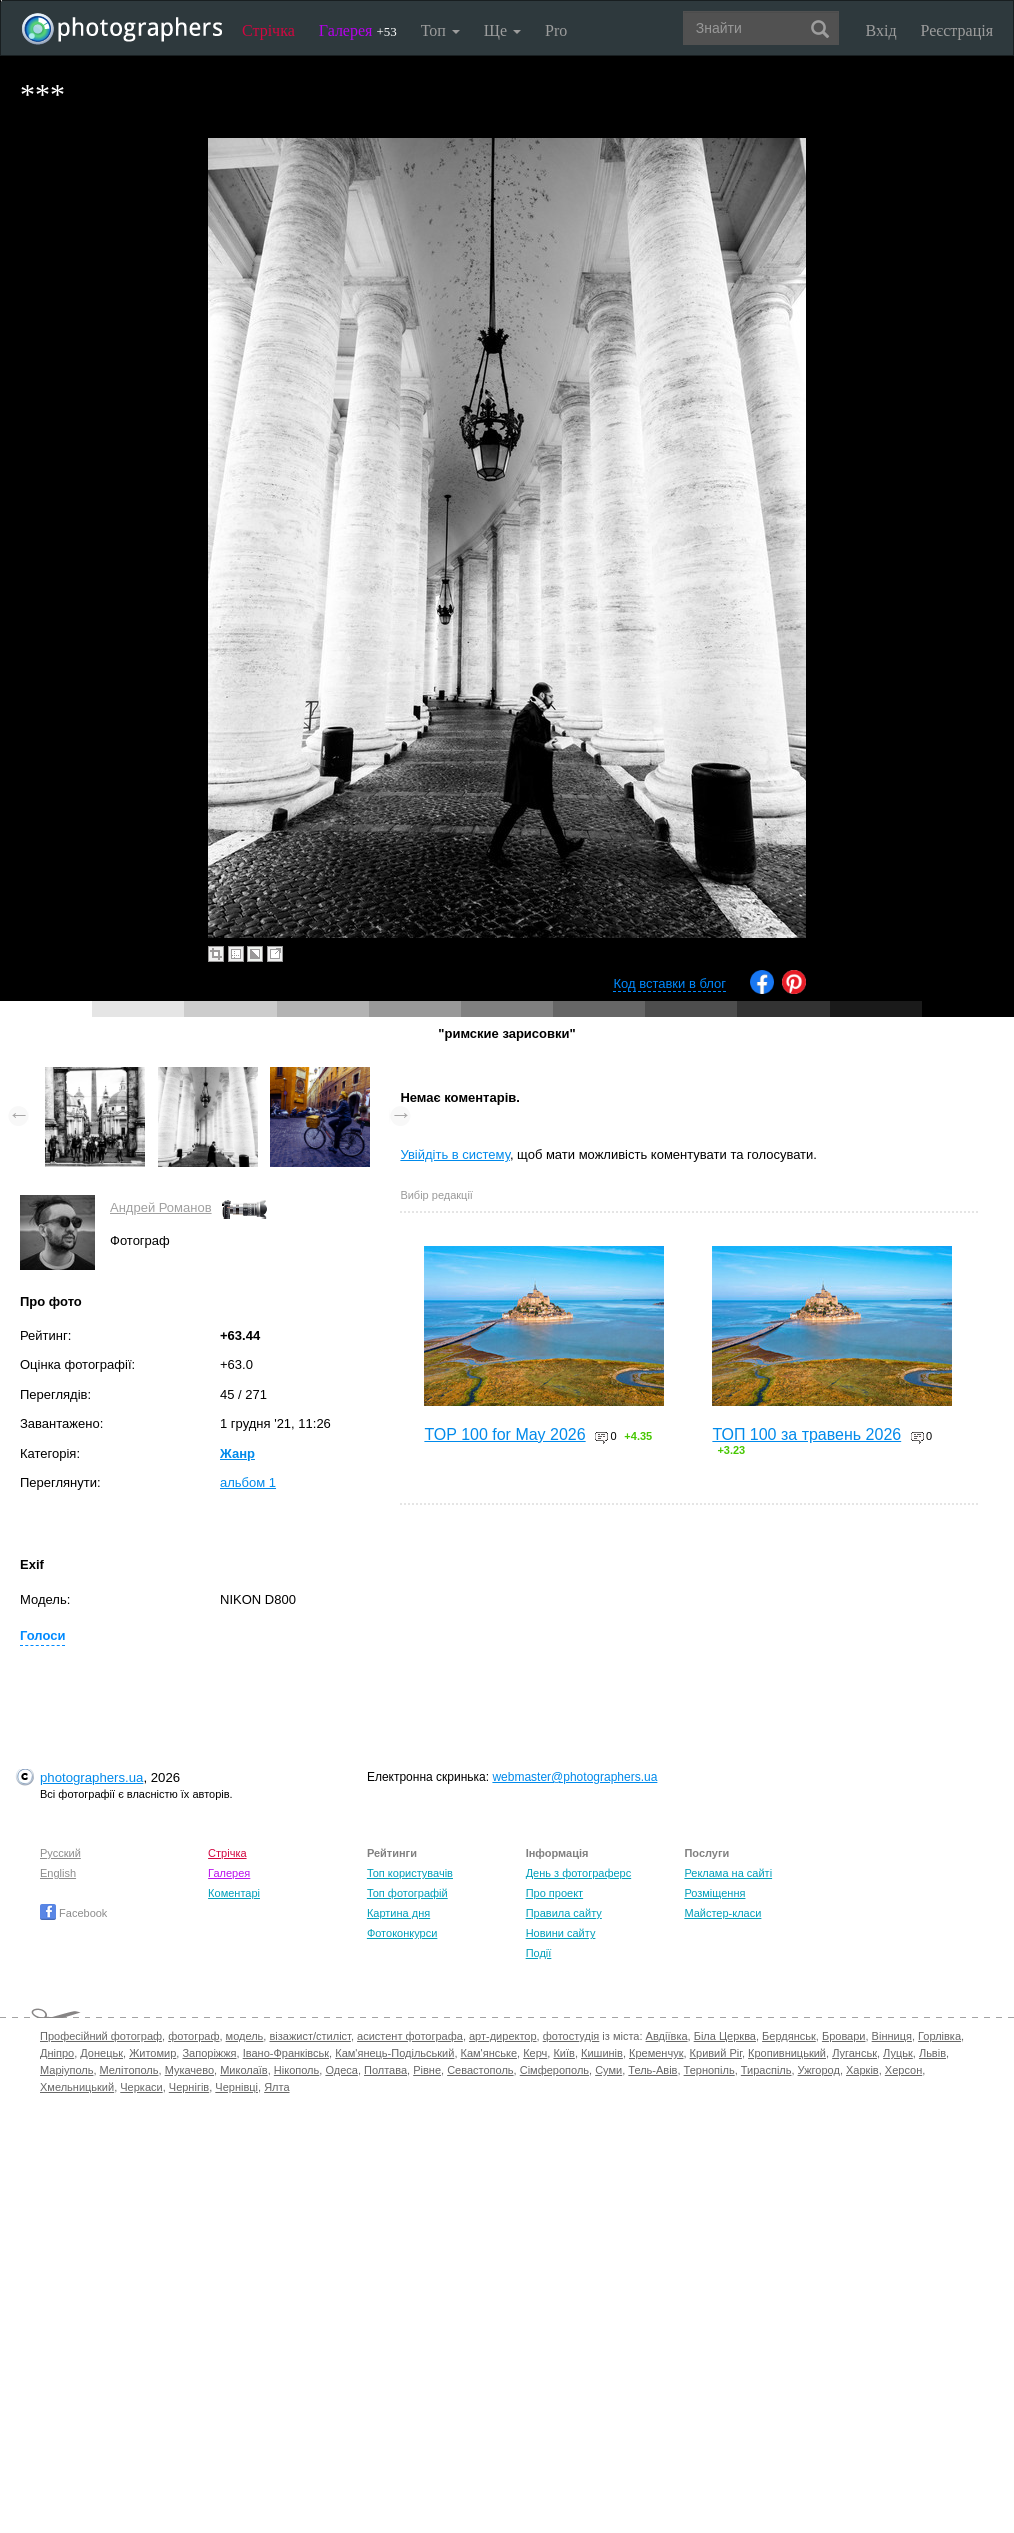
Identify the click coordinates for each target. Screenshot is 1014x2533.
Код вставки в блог (669, 983)
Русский (60, 1853)
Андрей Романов (161, 1207)
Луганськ (854, 2053)
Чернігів (189, 2087)
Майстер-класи (722, 1913)
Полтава (385, 2070)
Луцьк (898, 2053)
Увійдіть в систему (455, 1154)
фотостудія (571, 2036)
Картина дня (398, 1913)
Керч (535, 2053)
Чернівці (236, 2087)
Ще (502, 30)
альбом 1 (248, 1482)
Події (539, 1953)
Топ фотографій (407, 1893)
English (58, 1873)
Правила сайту (564, 1913)
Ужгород (819, 2070)
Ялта (276, 2087)
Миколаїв (244, 2070)
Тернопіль (709, 2070)
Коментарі (234, 1893)
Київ (563, 2053)
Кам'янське (489, 2053)
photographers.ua (91, 1777)
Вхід (881, 30)
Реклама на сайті (728, 1873)
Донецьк (101, 2053)
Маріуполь (66, 2070)
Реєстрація (957, 30)
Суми (608, 2070)
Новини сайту (561, 1933)
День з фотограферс (579, 1873)
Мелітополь (129, 2070)
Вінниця (892, 2036)
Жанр (237, 1453)
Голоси (42, 1635)
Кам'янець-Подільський (394, 2053)
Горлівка (939, 2036)
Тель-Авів (652, 2070)
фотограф (193, 2036)
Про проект (554, 1893)
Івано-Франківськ (286, 2053)
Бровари (844, 2036)
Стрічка (268, 30)
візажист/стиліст (309, 2036)
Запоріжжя (209, 2053)
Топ (440, 30)
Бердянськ (789, 2036)
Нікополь (296, 2070)
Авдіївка (667, 2036)
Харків (862, 2070)
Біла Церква (725, 2036)
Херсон (903, 2070)
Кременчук (656, 2053)
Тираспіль (766, 2070)
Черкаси (141, 2087)
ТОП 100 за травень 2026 (806, 1434)
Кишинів (602, 2053)
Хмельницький (77, 2087)
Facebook (73, 1913)
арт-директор (503, 2036)
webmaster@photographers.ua (574, 1777)
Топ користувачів (410, 1873)
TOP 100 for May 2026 (504, 1434)
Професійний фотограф (101, 2036)
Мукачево (189, 2070)
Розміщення (714, 1893)
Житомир (152, 2053)
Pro (556, 30)
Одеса (341, 2070)
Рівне (427, 2070)
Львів (932, 2053)
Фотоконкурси (402, 1933)
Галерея (358, 30)
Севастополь (480, 2070)
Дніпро (57, 2053)
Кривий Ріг (716, 2053)
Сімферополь (554, 2070)
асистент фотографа (410, 2036)
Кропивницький (787, 2053)
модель (245, 2036)
